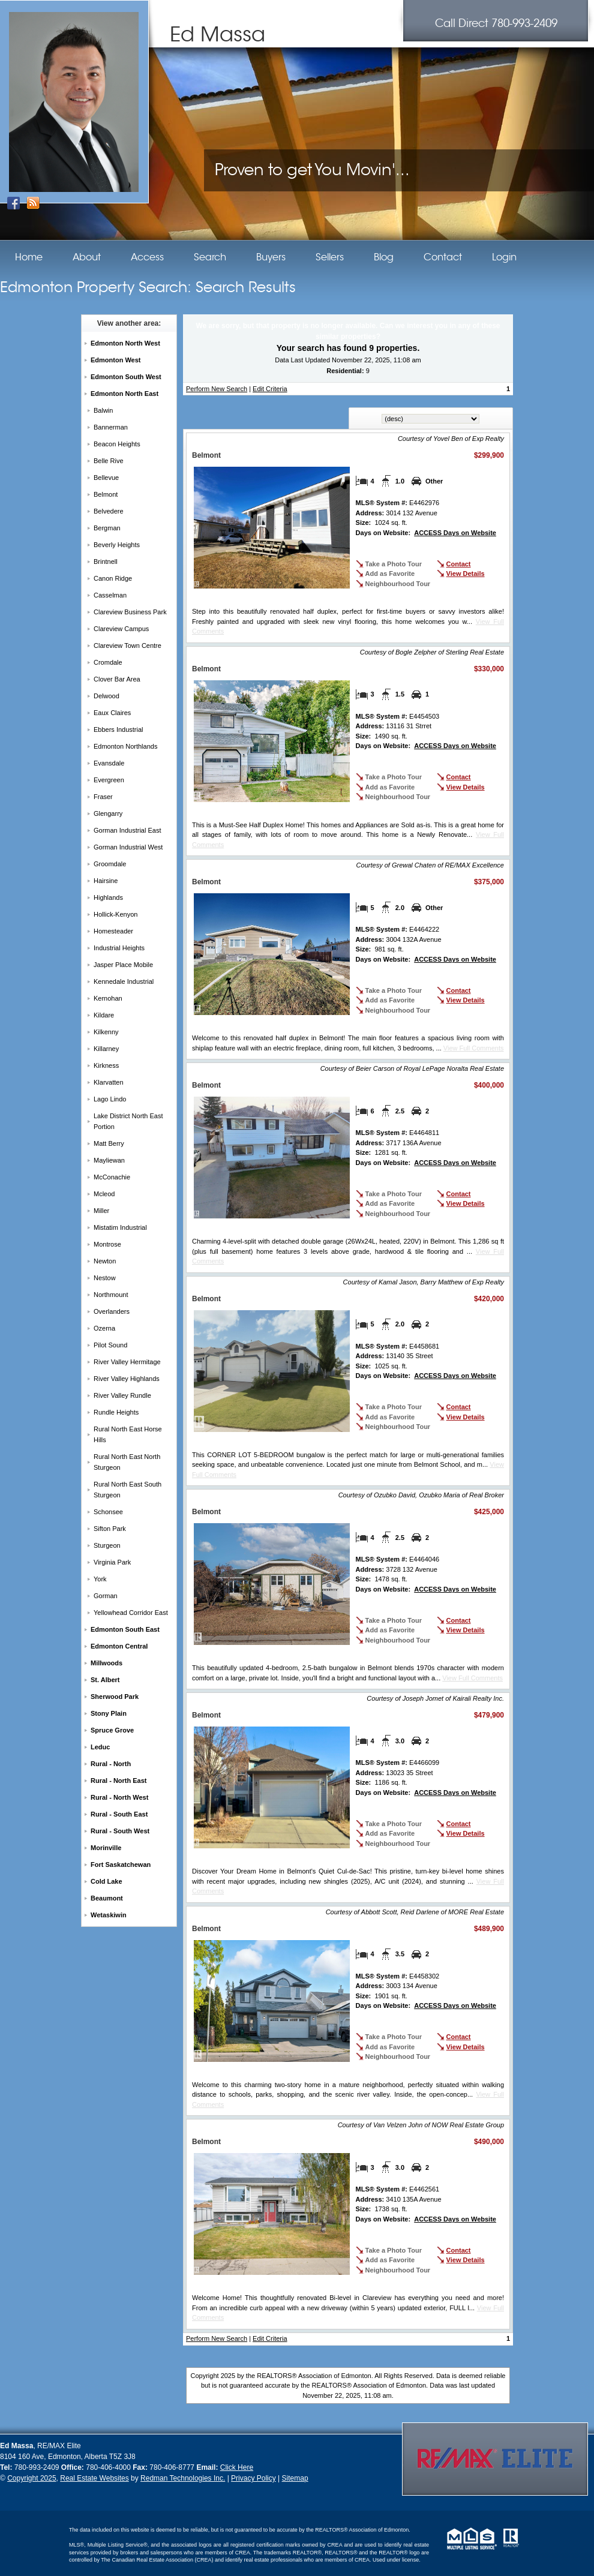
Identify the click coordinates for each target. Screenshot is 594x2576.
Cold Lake (106, 1881)
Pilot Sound (110, 1345)
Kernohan (108, 998)
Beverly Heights (117, 544)
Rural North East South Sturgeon (127, 1490)
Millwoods (106, 1663)
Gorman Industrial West (128, 847)
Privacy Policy (253, 2478)
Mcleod (104, 1193)
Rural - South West (120, 1831)
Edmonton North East (124, 393)
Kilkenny (106, 1031)
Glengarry (108, 813)
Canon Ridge (113, 578)
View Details (465, 573)
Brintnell (106, 561)
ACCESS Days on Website (455, 532)
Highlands (108, 897)
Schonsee (108, 1511)
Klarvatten (109, 1082)
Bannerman (111, 427)
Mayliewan (109, 1160)
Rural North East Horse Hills (128, 1434)
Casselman (110, 595)
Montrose (107, 1244)
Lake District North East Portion (128, 1121)
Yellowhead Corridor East (131, 1612)
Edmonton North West (125, 343)
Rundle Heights (116, 1412)
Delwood (106, 695)
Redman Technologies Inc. (182, 2478)
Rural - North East (119, 1780)
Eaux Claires (112, 712)
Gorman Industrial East (127, 830)
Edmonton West (116, 360)
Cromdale (108, 662)
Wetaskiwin (109, 1915)
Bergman (107, 528)
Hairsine (106, 880)
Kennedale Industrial (124, 981)
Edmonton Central (119, 1646)
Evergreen (109, 779)
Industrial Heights (119, 947)
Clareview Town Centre (127, 645)
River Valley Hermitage (127, 1361)
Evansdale (109, 763)
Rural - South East (119, 1814)
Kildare (104, 1015)
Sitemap (295, 2478)
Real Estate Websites (94, 2478)
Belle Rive (109, 460)
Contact (458, 564)
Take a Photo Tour (393, 564)
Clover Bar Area (117, 679)
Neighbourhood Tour (398, 583)
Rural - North (111, 1763)
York (100, 1579)
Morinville (106, 1847)
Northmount (111, 1294)
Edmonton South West (126, 376)
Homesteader (113, 931)
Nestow (105, 1277)
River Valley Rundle (122, 1395)
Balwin (103, 410)
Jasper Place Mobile (123, 964)
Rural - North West (119, 1797)
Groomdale (110, 863)
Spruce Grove (112, 1730)
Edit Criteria (270, 388)
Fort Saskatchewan (121, 1864)
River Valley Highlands (127, 1378)
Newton (105, 1261)
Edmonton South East (125, 1629)
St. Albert (105, 1679)
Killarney (106, 1048)
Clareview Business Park (130, 612)
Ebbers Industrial (118, 729)
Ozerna (104, 1328)
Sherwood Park (115, 1696)
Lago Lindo (110, 1099)
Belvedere (109, 511)
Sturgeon (107, 1545)
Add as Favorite (390, 573)
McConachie (112, 1177)
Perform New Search (216, 388)
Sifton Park (110, 1528)
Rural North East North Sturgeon (127, 1462)
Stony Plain (109, 1713)
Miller (101, 1210)
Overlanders (112, 1311)
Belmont (106, 494)
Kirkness (106, 1065)
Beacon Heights (117, 444)
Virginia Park (112, 1562)
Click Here (236, 2467)
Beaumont (107, 1898)
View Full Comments (473, 1048)
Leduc (100, 1747)
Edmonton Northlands (125, 746)
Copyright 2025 (31, 2478)
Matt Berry (109, 1143)
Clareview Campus (121, 628)
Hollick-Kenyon (115, 914)
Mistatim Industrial (120, 1227)
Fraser (103, 796)
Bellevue (106, 477)
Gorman (106, 1595)
